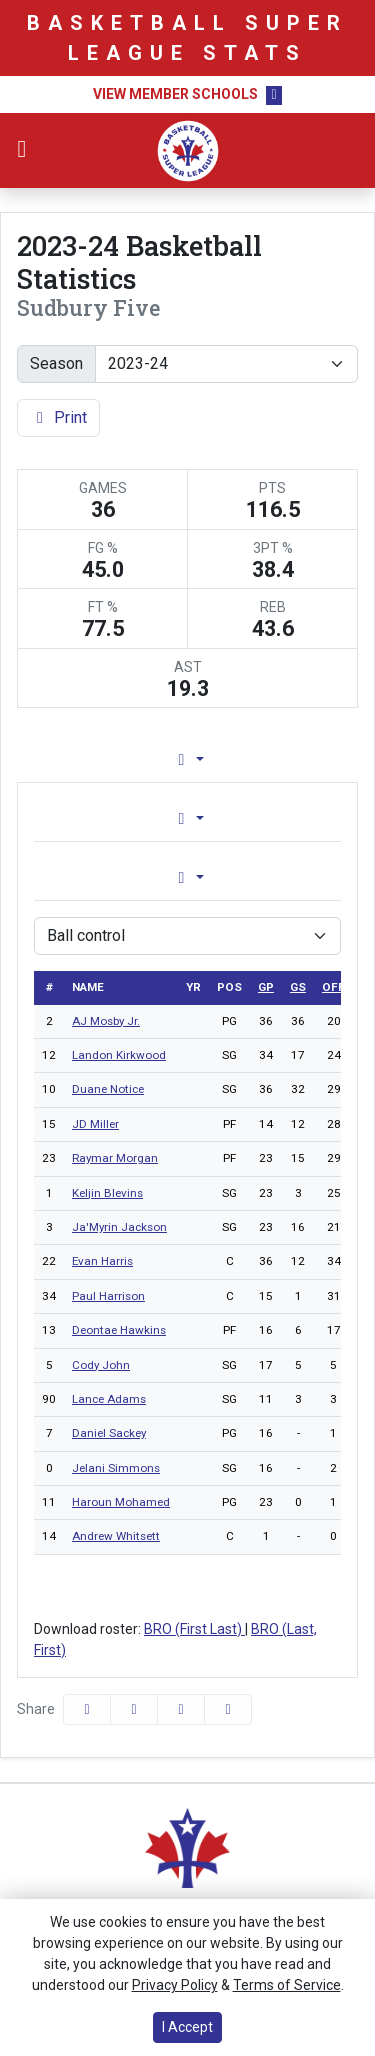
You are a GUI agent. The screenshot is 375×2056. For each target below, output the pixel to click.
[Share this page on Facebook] (87, 1709)
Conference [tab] (261, 818)
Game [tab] (103, 877)
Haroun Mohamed (121, 1502)
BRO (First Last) (194, 1629)
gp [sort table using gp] (266, 987)
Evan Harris (102, 1261)
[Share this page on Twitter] (134, 1709)
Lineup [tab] (226, 759)
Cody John (101, 1365)
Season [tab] (264, 877)
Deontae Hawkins (119, 1330)
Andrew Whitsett (116, 1536)
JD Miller (95, 1124)
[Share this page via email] (181, 1709)
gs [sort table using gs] (298, 987)
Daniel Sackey (109, 1433)
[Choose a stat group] (187, 936)
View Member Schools (175, 94)
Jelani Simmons (116, 1468)
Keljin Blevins (107, 1193)
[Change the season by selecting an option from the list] (226, 364)
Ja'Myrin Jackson (119, 1227)
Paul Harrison (108, 1296)
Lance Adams (109, 1399)
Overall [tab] (100, 818)
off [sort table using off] (333, 987)
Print (58, 417)
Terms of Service (287, 1985)
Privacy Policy (175, 1985)
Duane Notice (108, 1089)
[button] (228, 1709)
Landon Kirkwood (119, 1055)
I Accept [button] (187, 2027)
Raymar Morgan (115, 1158)
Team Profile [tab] (87, 759)
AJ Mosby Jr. (106, 1021)
